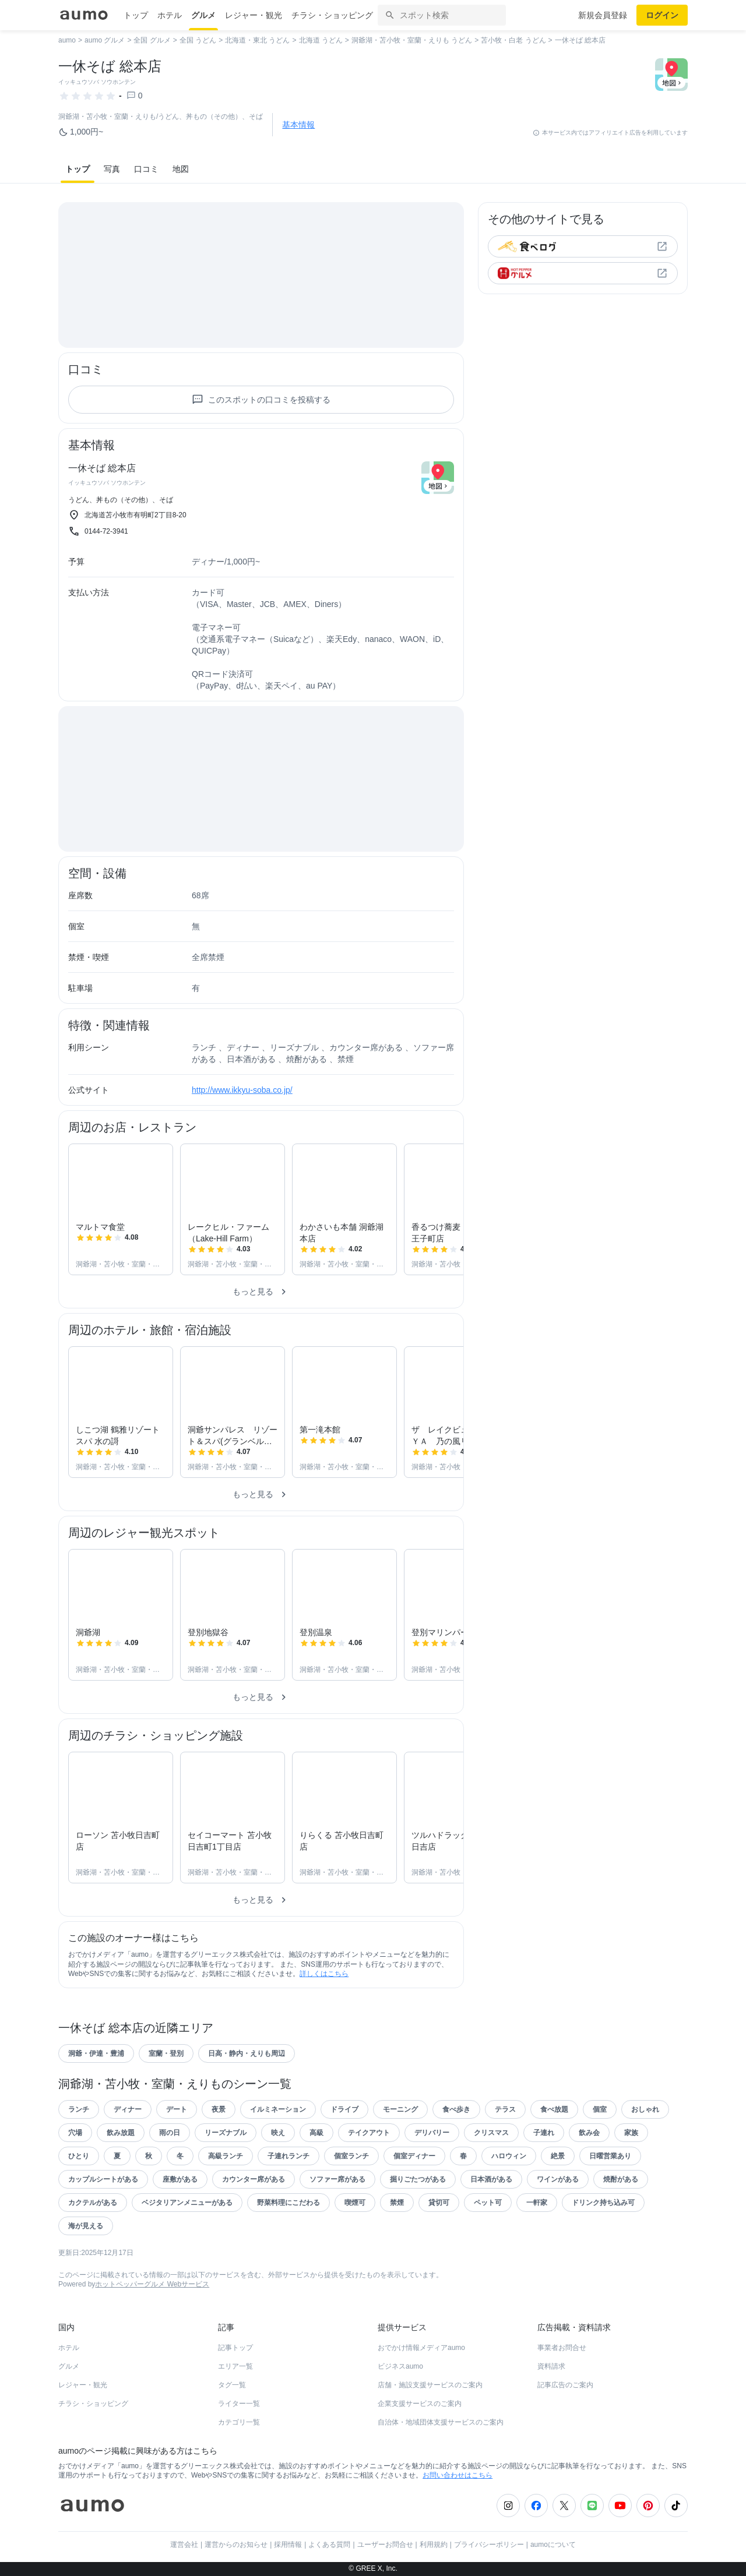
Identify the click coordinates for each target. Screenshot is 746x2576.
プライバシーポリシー (489, 2544)
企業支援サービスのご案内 (420, 2403)
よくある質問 (329, 2544)
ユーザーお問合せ (385, 2544)
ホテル (169, 15)
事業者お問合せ (561, 2347)
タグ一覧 (232, 2384)
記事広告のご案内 (565, 2384)
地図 (181, 169)
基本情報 (298, 125)
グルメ (203, 15)
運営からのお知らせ (236, 2544)
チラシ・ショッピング (332, 15)
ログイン (662, 15)
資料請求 (551, 2366)
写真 (112, 169)
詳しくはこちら (324, 1974)
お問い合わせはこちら (457, 2475)
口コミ (146, 169)
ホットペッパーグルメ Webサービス (152, 2284)
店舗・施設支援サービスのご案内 (430, 2384)
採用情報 (288, 2544)
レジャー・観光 (253, 15)
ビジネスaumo (400, 2366)
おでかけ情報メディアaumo (421, 2347)
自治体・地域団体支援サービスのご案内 (441, 2422)
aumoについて (553, 2544)
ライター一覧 (239, 2403)
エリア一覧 (235, 2366)
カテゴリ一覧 (239, 2422)
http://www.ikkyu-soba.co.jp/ (242, 1090)
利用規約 (434, 2544)
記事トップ (235, 2347)
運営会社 (184, 2544)
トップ (136, 15)
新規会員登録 (602, 15)
